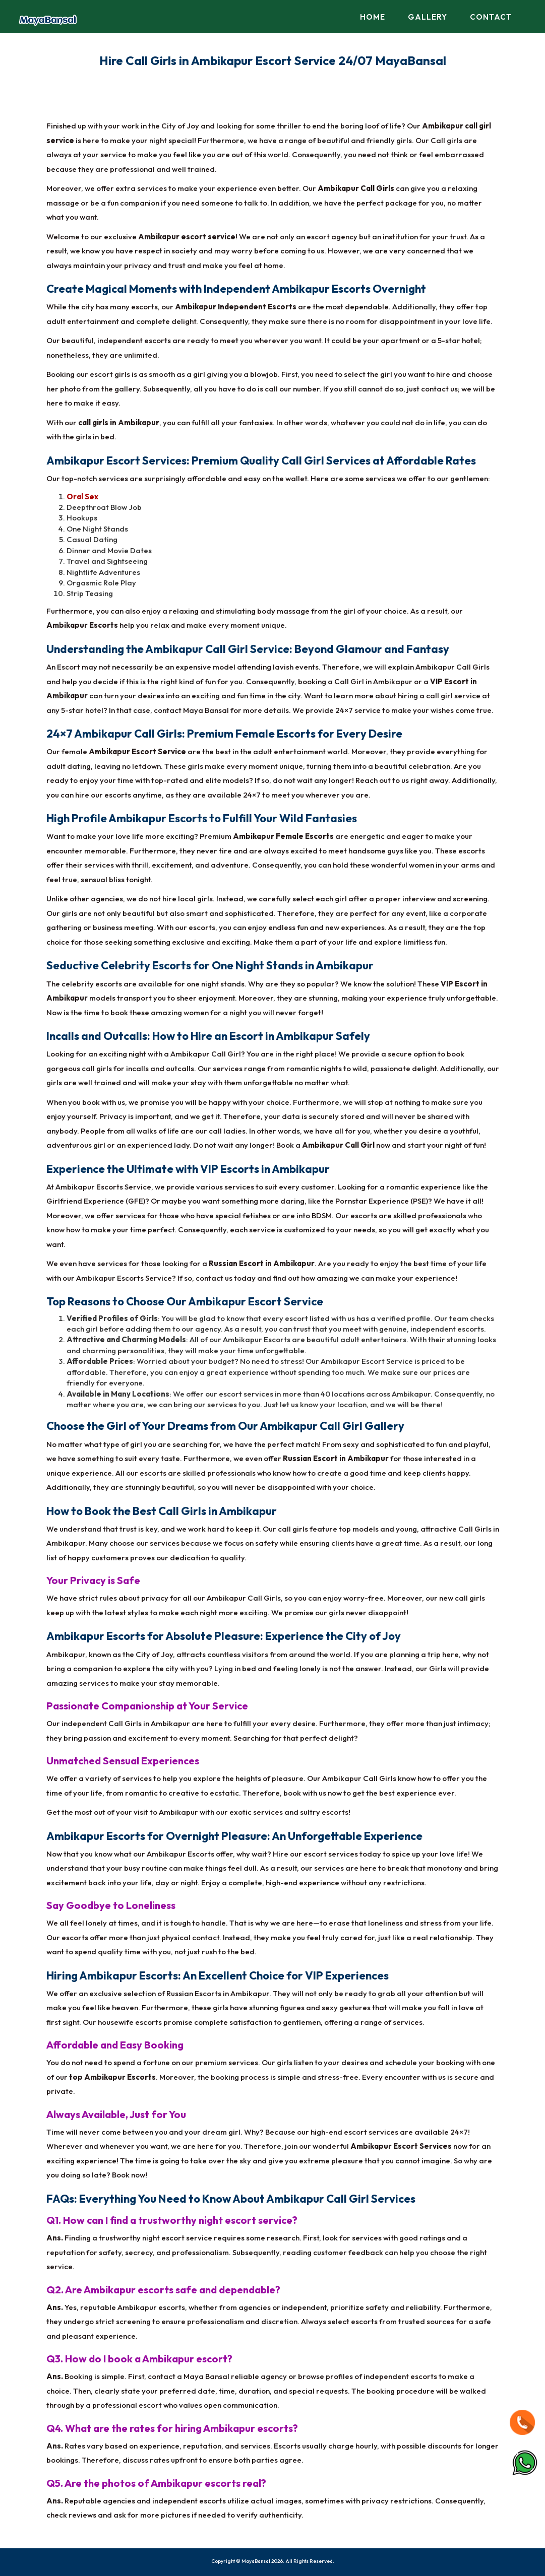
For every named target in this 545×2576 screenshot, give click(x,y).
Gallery (427, 17)
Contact (491, 17)
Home (372, 17)
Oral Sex (82, 496)
